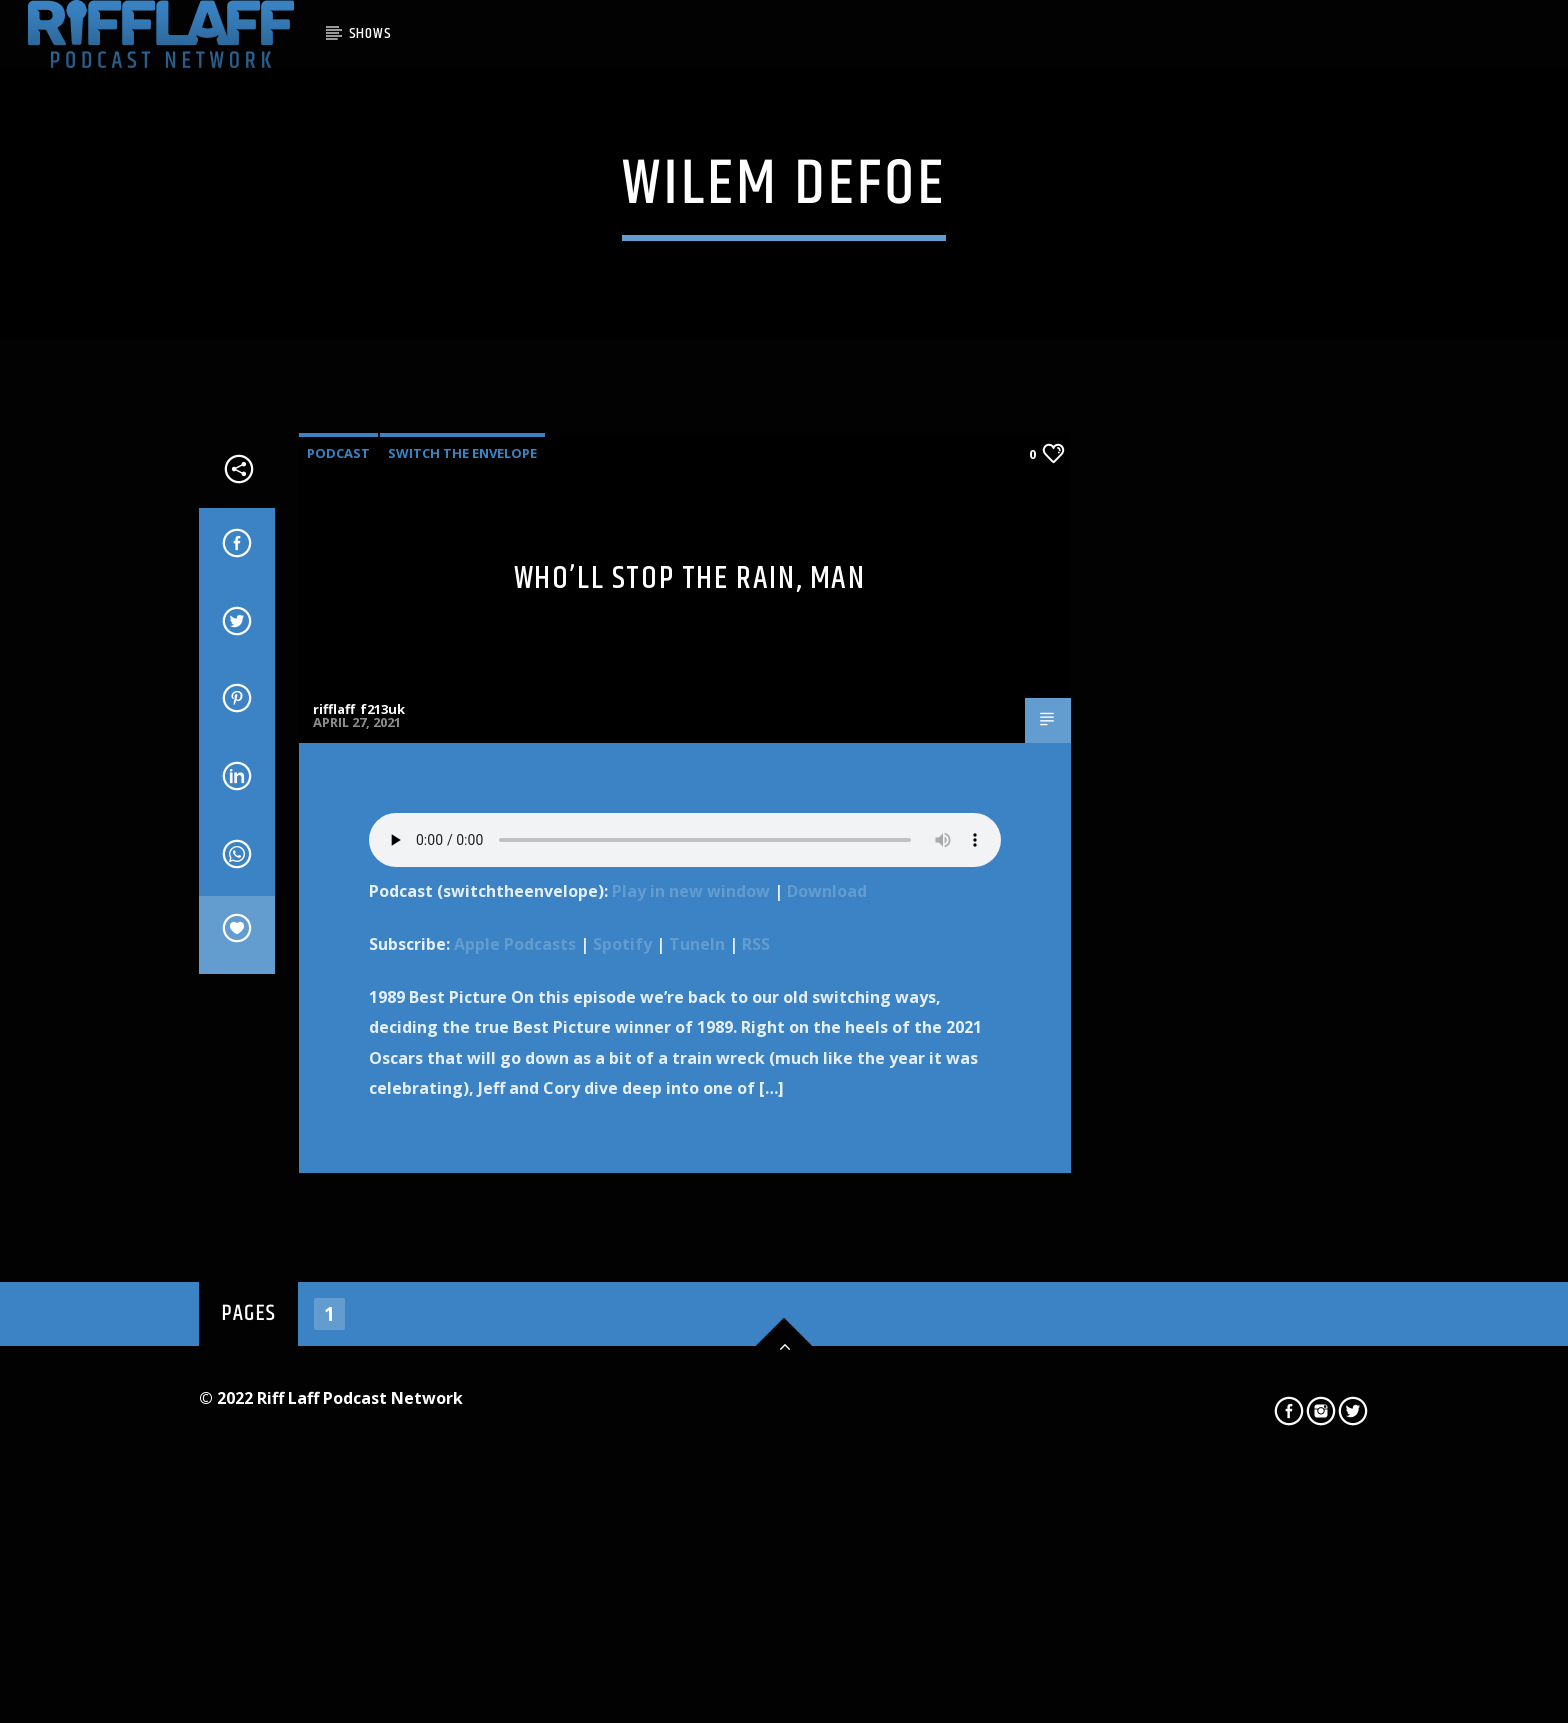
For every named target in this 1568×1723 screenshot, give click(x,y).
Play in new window (691, 1325)
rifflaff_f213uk (359, 1143)
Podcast (338, 887)
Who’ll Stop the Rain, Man (690, 1012)
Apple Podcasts (515, 1378)
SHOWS (370, 33)
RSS (756, 1378)
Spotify (622, 1378)
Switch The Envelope (462, 887)
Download (827, 1325)
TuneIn (697, 1378)
